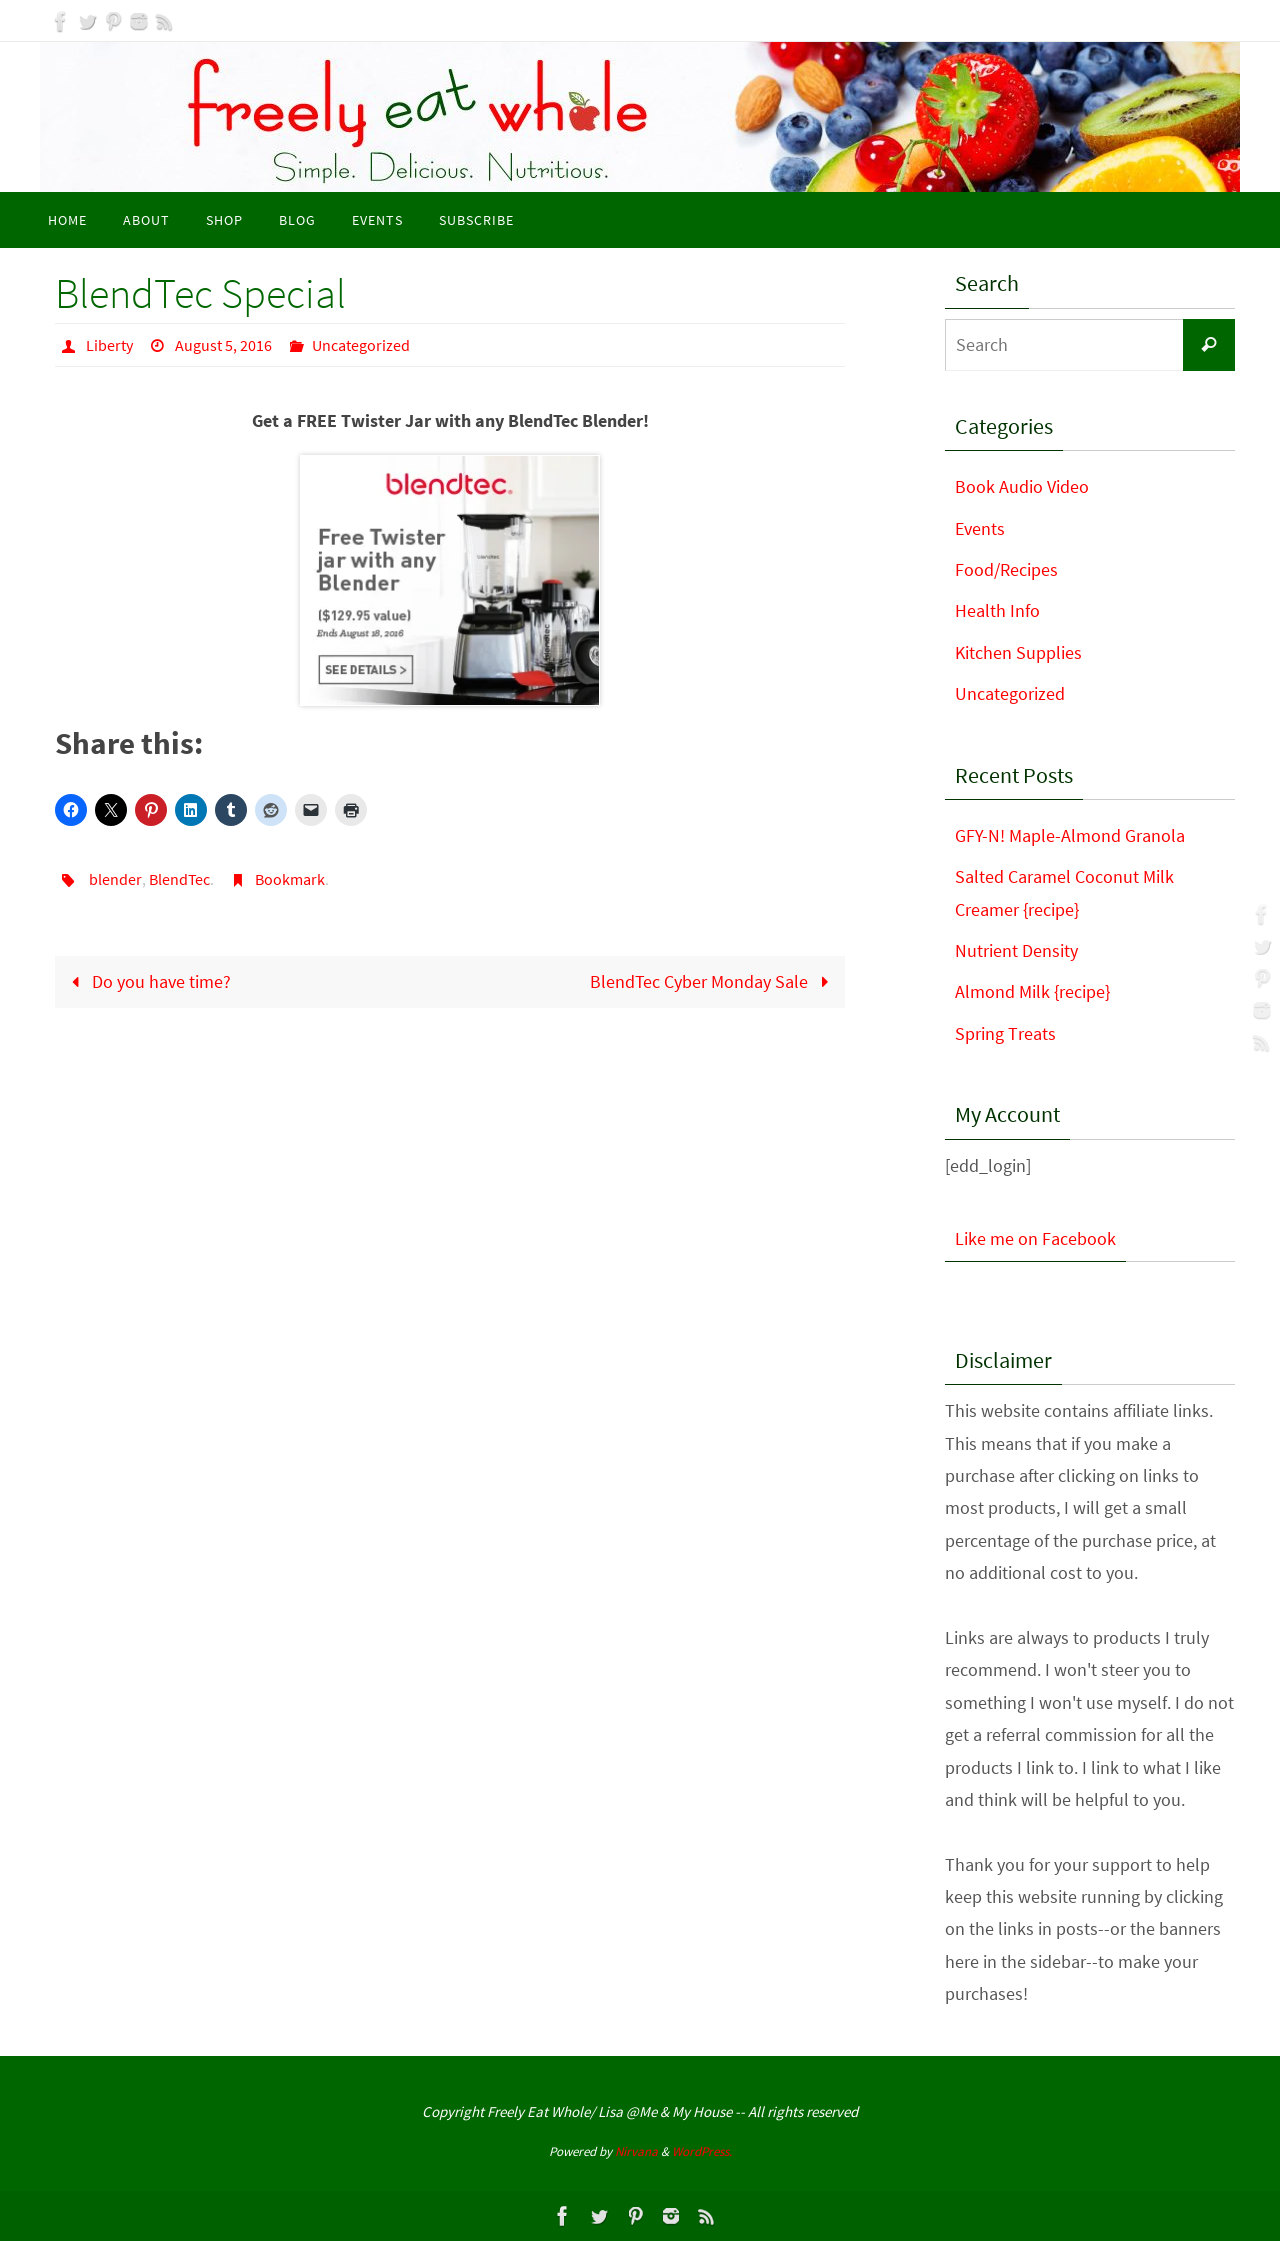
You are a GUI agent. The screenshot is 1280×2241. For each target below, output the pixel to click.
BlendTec (179, 879)
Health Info (997, 610)
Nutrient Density (1016, 950)
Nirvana (636, 2151)
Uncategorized (361, 345)
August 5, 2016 (223, 345)
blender (115, 879)
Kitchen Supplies (1018, 652)
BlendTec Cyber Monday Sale (713, 981)
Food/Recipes (1006, 569)
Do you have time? (147, 981)
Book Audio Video (1022, 486)
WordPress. (702, 2151)
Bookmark (290, 879)
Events (980, 528)
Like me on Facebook (1035, 1238)
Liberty (109, 345)
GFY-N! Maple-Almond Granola (1070, 835)
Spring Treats (1005, 1033)
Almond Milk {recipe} (1032, 991)
